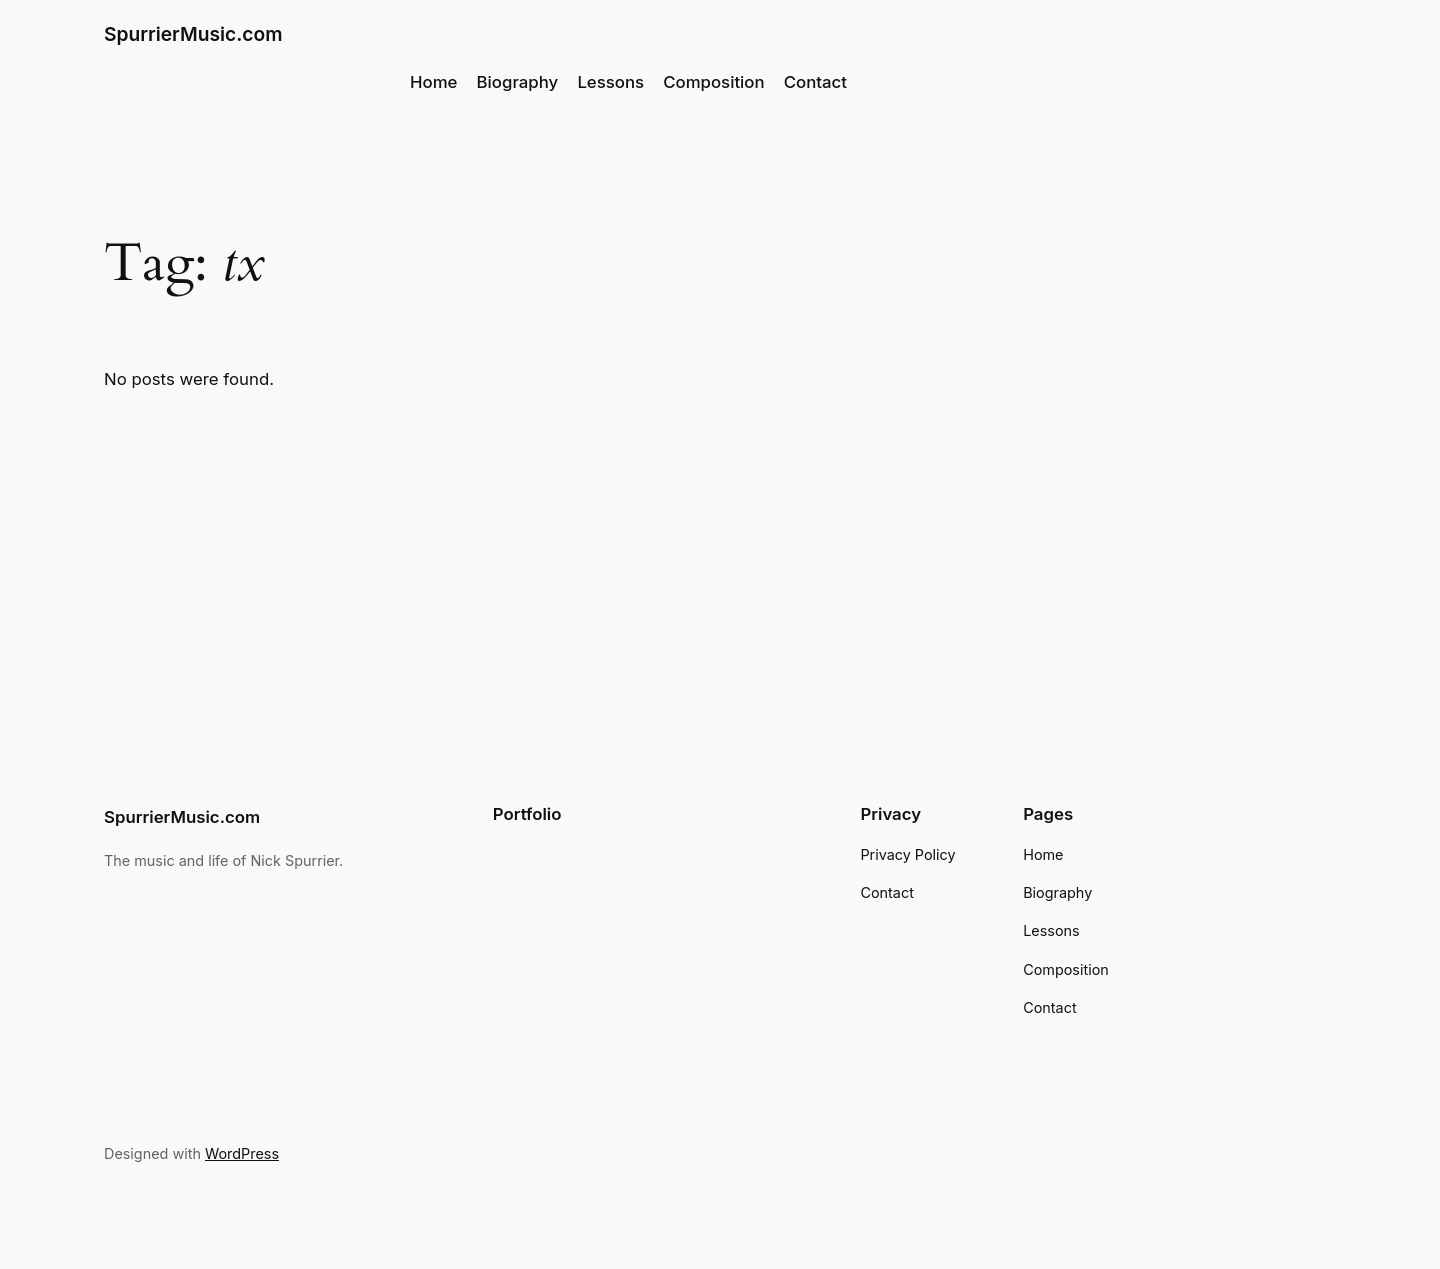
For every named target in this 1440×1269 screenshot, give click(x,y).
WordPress (242, 1153)
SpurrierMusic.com (193, 34)
